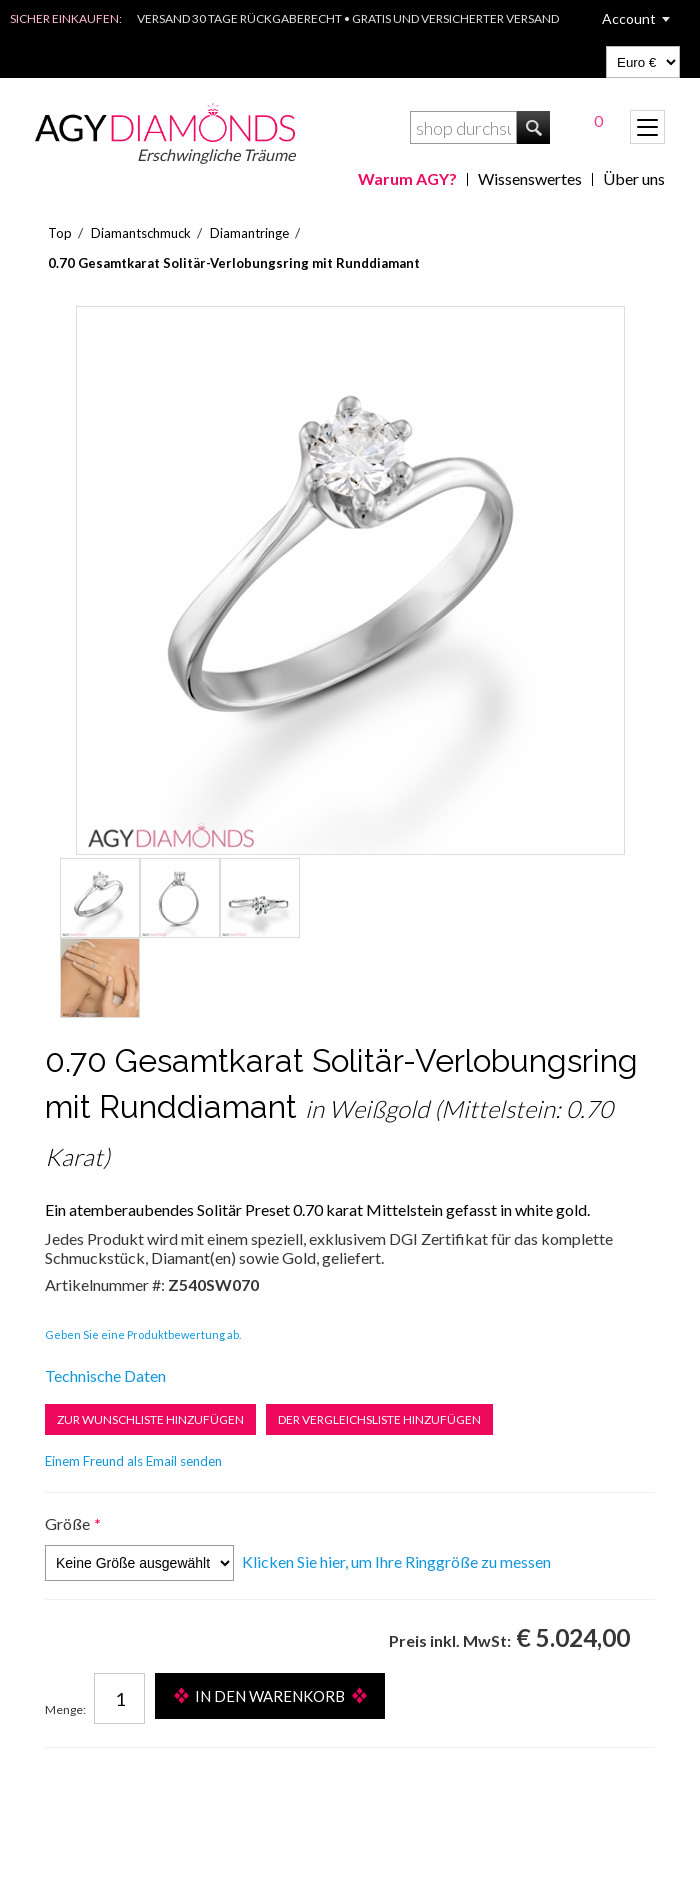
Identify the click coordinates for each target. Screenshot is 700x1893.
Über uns (634, 178)
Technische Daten (105, 1375)
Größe (67, 1523)
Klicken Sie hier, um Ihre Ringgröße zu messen (396, 1561)
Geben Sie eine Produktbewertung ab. (143, 1334)
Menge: (65, 1709)
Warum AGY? (407, 178)
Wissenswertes (530, 178)
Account (629, 18)
